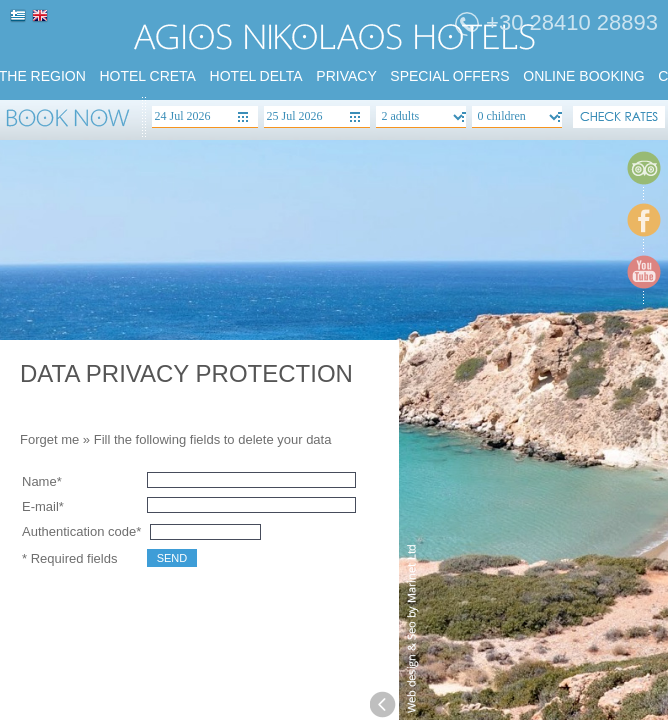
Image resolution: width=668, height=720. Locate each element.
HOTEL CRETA (147, 76)
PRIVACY (346, 76)
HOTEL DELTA (256, 76)
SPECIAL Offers (449, 76)
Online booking (583, 76)
